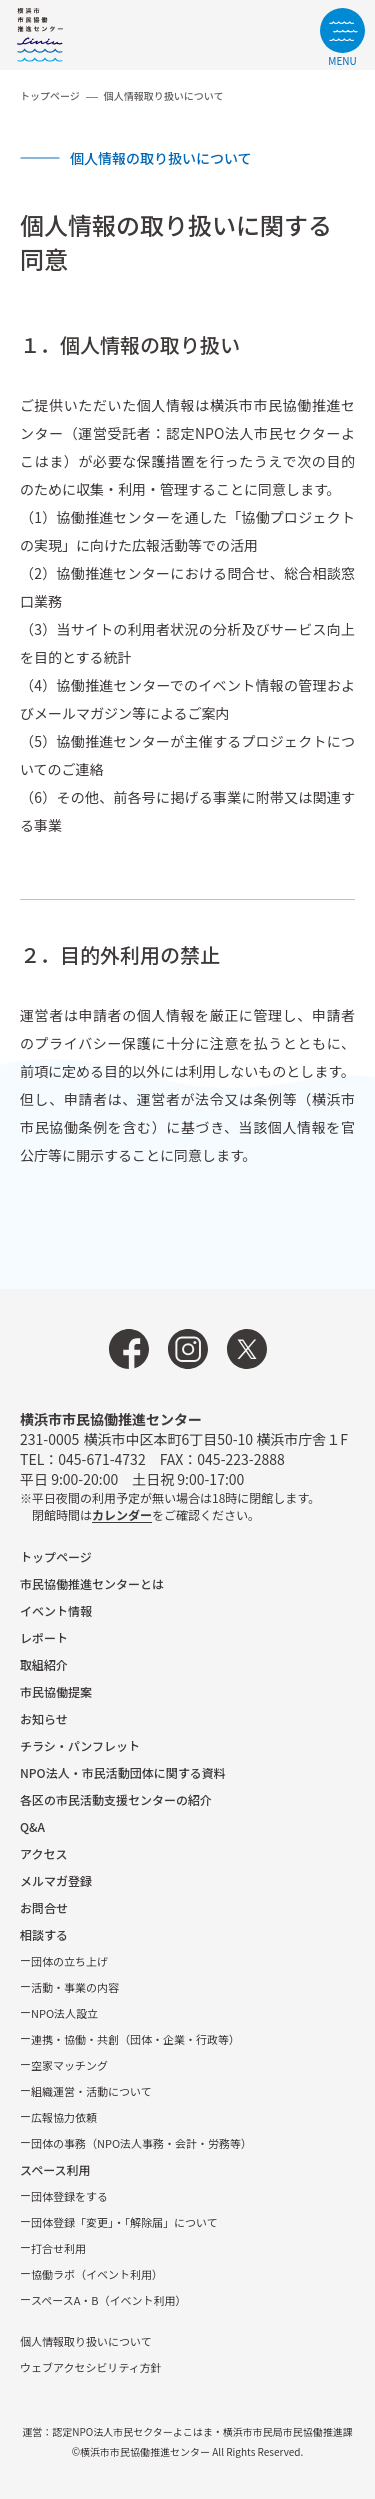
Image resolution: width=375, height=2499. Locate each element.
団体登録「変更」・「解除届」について (124, 2222)
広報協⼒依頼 (64, 2117)
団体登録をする (69, 2196)
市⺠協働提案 (56, 1691)
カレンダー (122, 1514)
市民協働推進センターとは (92, 1583)
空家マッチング (69, 2065)
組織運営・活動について (91, 2091)
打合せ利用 (58, 2248)
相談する (44, 1934)
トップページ (50, 95)
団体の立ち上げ (69, 1961)
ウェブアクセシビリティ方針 (91, 2367)
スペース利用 (55, 2169)
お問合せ (44, 1907)
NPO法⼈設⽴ (64, 2013)
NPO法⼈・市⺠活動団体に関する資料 (123, 1772)
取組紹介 (44, 1664)
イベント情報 (56, 1610)
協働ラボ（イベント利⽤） (97, 2274)
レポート (44, 1637)
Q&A (32, 1826)
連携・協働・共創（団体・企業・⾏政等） (135, 2039)
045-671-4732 (101, 1459)
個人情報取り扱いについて (86, 2341)
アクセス (43, 1853)
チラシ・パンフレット (80, 1745)
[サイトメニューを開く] (342, 37)
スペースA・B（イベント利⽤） (109, 2300)
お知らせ (44, 1718)
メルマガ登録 (56, 1880)
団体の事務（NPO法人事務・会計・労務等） (141, 2143)
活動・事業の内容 (75, 1987)
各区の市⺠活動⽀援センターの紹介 (116, 1799)
